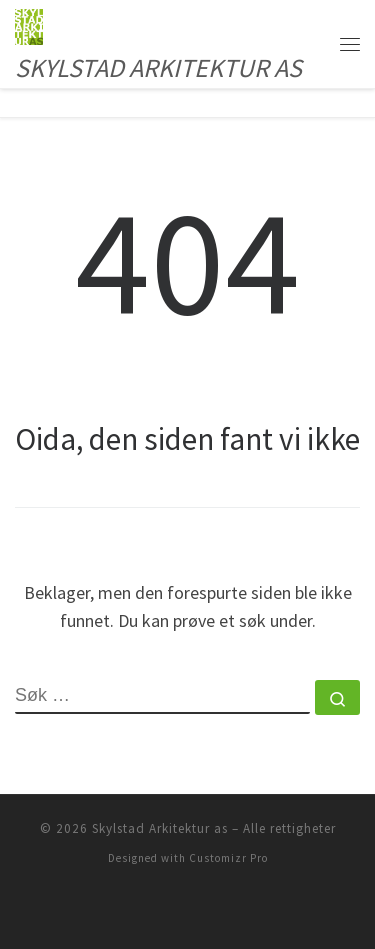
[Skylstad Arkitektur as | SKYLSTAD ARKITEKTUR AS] (29, 24)
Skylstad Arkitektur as (160, 828)
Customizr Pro (228, 858)
